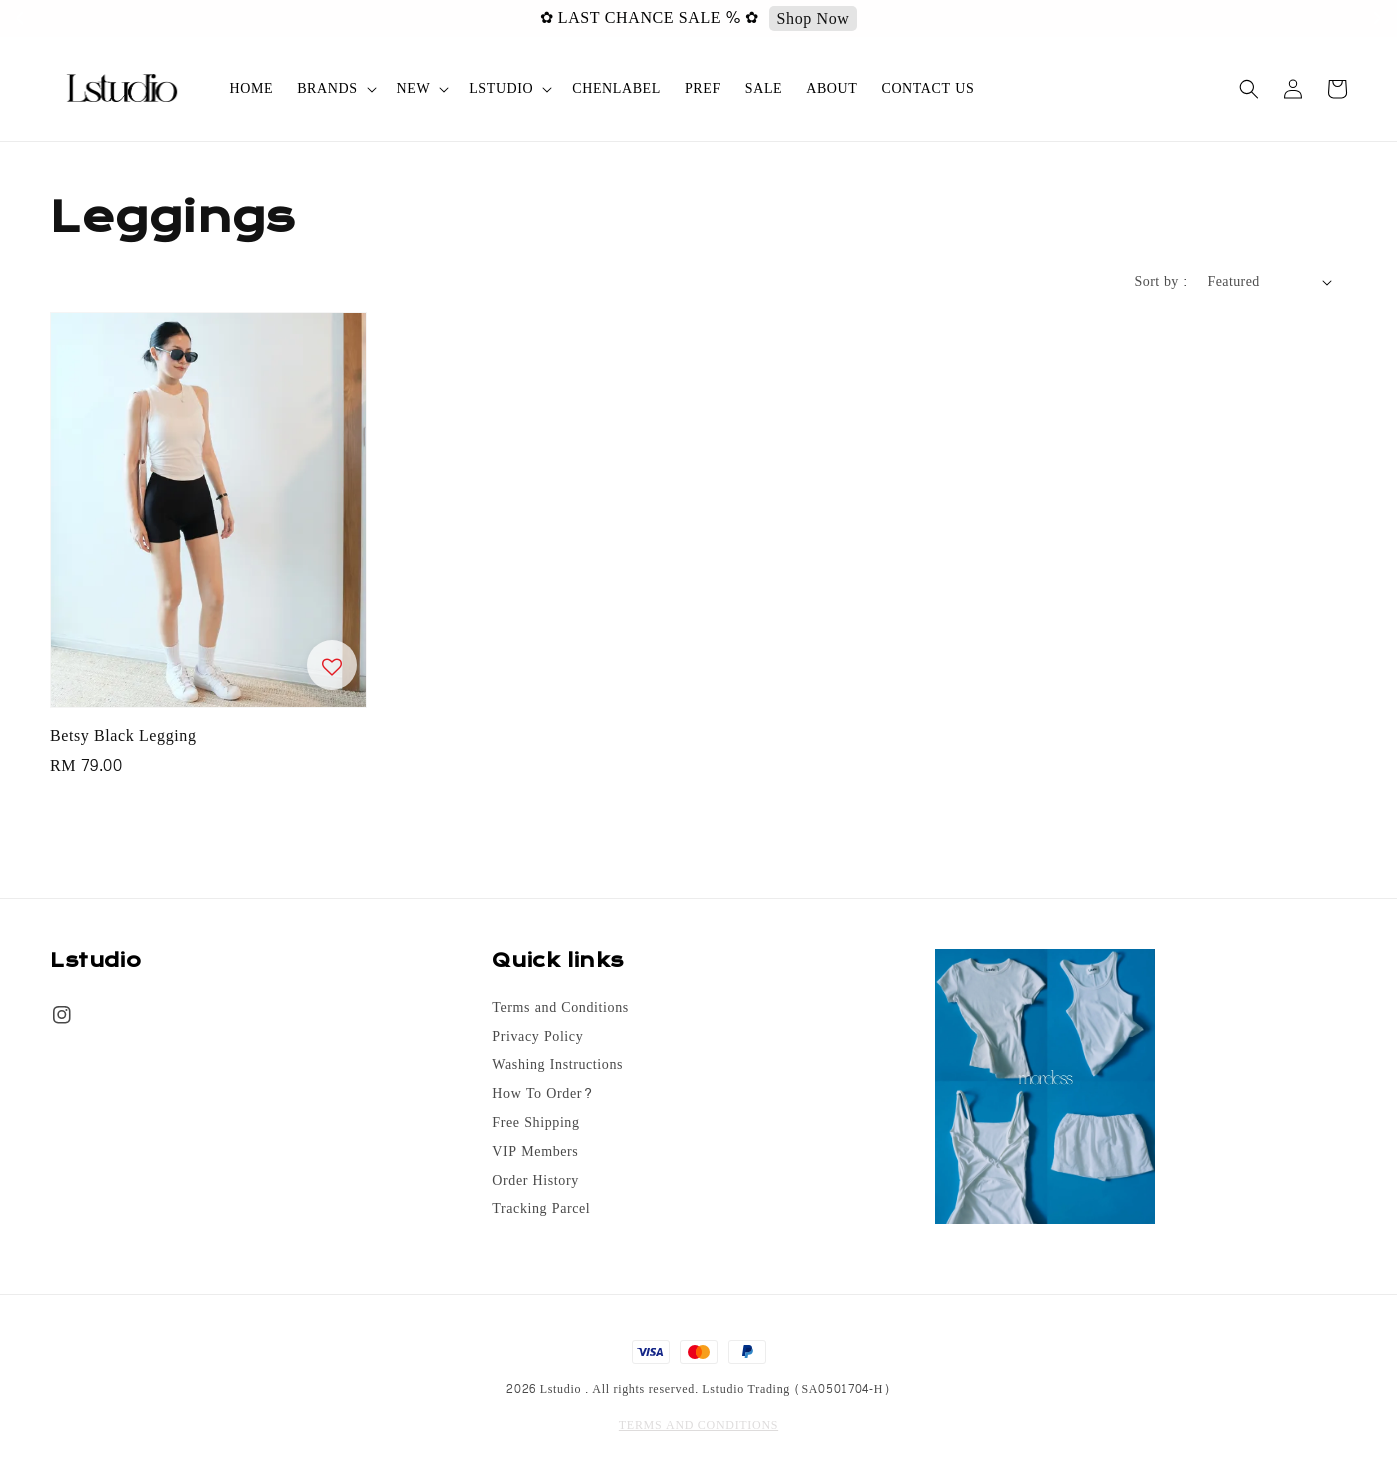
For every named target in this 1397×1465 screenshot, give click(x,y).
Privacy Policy (537, 1037)
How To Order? (542, 1094)
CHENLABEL (616, 88)
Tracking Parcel (541, 1209)
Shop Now (1086, 19)
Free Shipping (535, 1123)
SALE (763, 88)
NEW (414, 89)
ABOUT (831, 88)
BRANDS (327, 89)
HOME (252, 88)
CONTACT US (927, 88)
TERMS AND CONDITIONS (698, 1425)
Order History (535, 1181)
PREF (703, 88)
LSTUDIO (501, 89)
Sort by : (1161, 281)
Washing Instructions (557, 1065)
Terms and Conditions (560, 1009)
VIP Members (535, 1152)
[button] (1249, 89)
